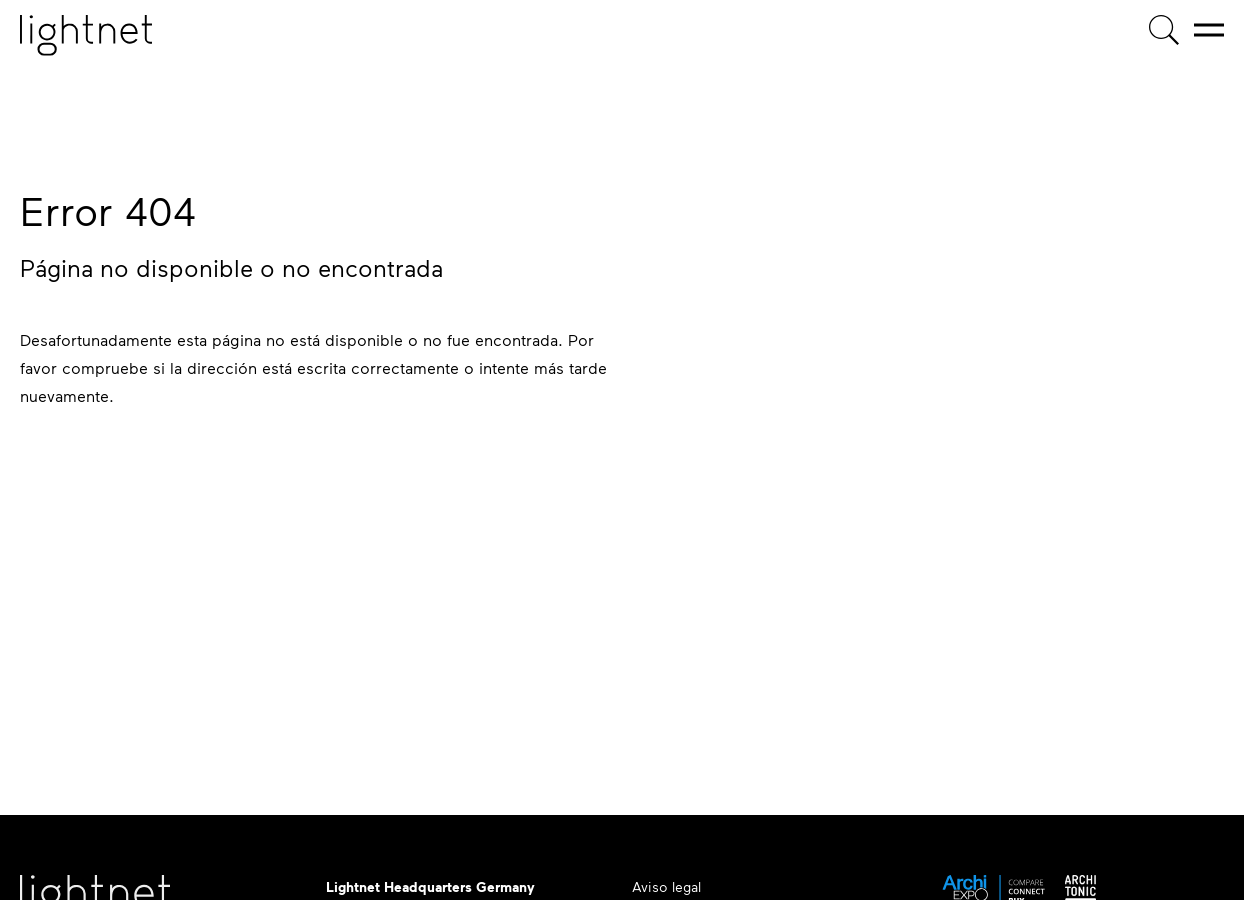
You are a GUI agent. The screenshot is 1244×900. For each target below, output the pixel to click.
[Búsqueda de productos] (1164, 30)
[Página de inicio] (86, 35)
